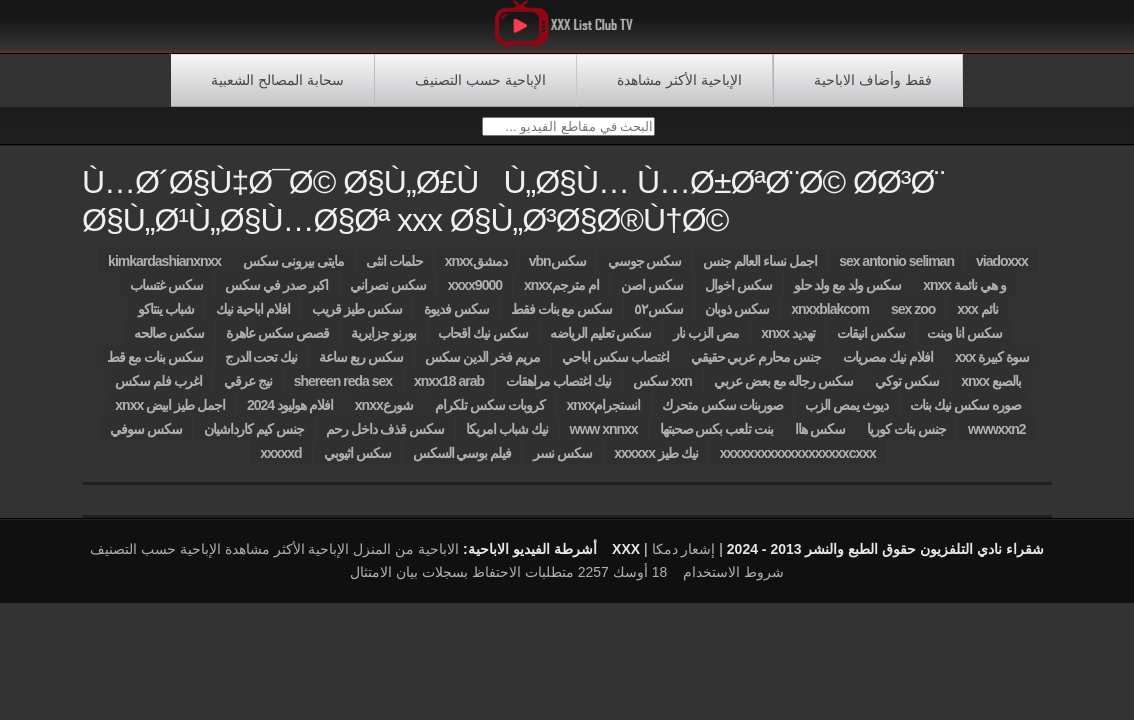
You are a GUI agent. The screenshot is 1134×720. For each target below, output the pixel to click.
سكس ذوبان (737, 318)
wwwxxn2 (997, 438)
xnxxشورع (384, 414)
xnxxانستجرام (604, 414)
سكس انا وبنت (964, 342)
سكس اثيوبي (357, 462)
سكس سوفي (146, 438)
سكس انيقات (871, 342)
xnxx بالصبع (991, 390)
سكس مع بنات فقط (562, 318)
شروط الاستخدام (733, 581)
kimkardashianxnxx (164, 270)
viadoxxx (1002, 270)
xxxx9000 (475, 294)
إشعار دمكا (684, 558)
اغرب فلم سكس (158, 390)
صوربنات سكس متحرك (722, 414)
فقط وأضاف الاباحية (873, 80)
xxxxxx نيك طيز (656, 462)
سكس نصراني (388, 294)
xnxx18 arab (449, 390)
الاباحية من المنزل (406, 558)
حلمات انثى (394, 270)
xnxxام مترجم (561, 294)
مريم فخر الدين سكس (482, 366)
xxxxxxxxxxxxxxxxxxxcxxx (798, 462)
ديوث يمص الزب (846, 414)
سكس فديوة (456, 318)
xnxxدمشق (476, 270)
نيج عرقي (248, 390)
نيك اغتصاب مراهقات (558, 390)
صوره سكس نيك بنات (965, 414)
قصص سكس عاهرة (277, 342)
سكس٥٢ (658, 318)
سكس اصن (652, 294)
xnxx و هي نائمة (964, 294)
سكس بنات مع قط (155, 366)
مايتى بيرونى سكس (293, 270)
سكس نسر (562, 462)
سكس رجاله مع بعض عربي (784, 390)
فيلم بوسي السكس (462, 462)
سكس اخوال (738, 294)
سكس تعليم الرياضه (601, 342)
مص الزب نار (706, 342)
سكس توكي (907, 390)
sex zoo (913, 318)
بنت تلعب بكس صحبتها (717, 438)
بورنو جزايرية (383, 342)
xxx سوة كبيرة (992, 366)
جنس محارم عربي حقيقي (756, 366)
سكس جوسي (645, 270)
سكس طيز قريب (357, 318)
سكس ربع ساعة (361, 366)
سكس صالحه (169, 342)
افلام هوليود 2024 (290, 414)
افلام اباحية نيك (253, 318)
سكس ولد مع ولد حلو (848, 294)
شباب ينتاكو (166, 318)
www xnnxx (604, 438)
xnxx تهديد (788, 342)
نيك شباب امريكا (507, 438)
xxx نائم (977, 318)
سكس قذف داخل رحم (385, 438)
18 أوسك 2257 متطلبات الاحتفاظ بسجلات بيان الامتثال (508, 581)
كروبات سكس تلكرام (490, 414)
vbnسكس (557, 270)
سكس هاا (820, 438)
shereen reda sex (343, 390)
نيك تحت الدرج (261, 366)
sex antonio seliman (896, 270)
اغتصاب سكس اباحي (615, 366)
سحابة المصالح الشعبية (277, 80)
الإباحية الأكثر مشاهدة (679, 80)
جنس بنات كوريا (906, 438)
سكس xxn (662, 390)
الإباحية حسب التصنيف (480, 80)
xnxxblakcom (830, 318)
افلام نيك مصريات (888, 366)
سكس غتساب (166, 294)
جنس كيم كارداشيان (254, 438)
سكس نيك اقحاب (483, 342)
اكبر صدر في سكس (276, 294)
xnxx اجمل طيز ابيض (170, 414)
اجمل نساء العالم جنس (760, 270)
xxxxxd (280, 462)
